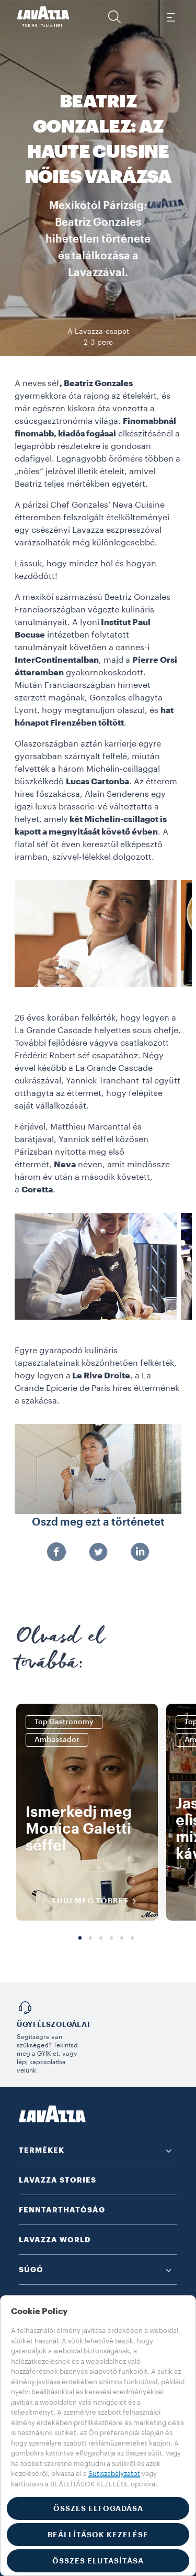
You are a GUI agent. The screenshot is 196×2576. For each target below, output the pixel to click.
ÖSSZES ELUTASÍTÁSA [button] (98, 2560)
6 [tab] (132, 1938)
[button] (114, 16)
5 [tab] (122, 1938)
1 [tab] (80, 1938)
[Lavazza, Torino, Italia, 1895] (43, 16)
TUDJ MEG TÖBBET (97, 1901)
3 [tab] (101, 1938)
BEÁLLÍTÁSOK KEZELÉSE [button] (98, 2534)
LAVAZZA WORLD (55, 2239)
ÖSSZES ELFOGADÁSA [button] (98, 2508)
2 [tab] (90, 1938)
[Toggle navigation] (170, 16)
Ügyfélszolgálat (54, 2024)
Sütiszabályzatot (114, 2473)
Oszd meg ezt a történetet (98, 1522)
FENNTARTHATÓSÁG (62, 2209)
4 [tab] (111, 1938)
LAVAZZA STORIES (57, 2180)
